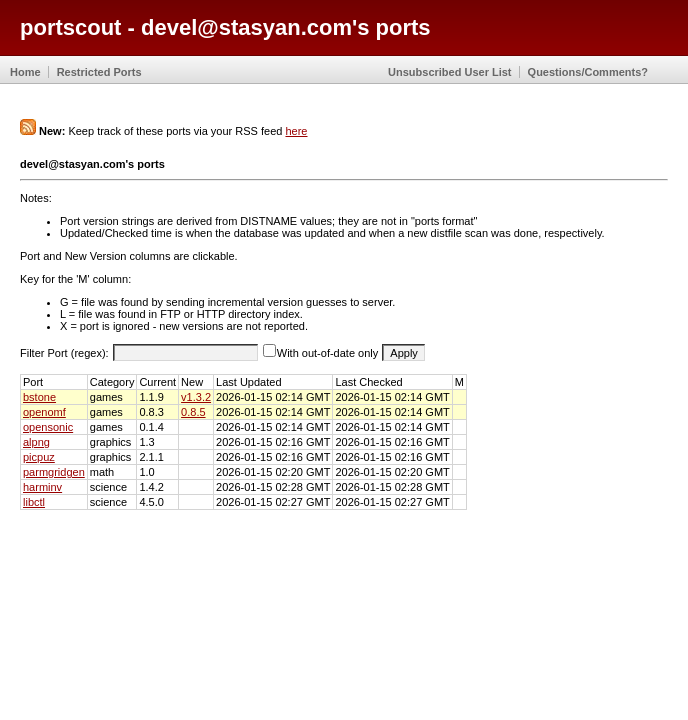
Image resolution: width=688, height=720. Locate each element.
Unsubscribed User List (449, 72)
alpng (36, 442)
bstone (39, 397)
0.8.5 (193, 412)
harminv (42, 487)
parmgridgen (54, 472)
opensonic (48, 427)
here (296, 131)
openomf (44, 412)
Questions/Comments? (588, 72)
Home (25, 72)
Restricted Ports (99, 72)
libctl (34, 502)
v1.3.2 (196, 397)
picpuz (39, 457)
